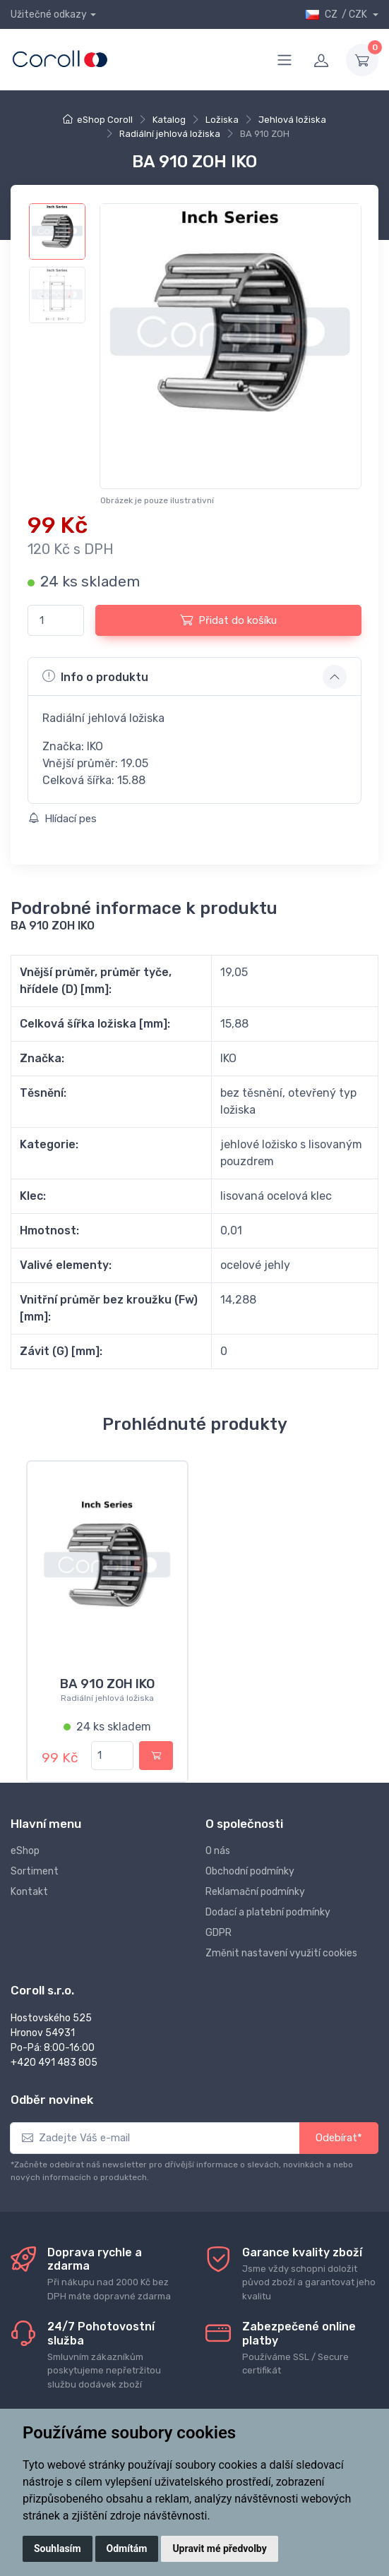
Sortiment (35, 1871)
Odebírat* (339, 2137)
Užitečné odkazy (49, 14)
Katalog (169, 119)
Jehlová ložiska (292, 119)
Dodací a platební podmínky (267, 1912)
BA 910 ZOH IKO (107, 1684)
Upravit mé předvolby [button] (219, 2548)
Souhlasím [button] (57, 2548)
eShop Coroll (105, 119)
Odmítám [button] (127, 2548)
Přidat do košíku (228, 619)
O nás (217, 1851)
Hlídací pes (62, 818)
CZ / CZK (337, 14)
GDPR (218, 1933)
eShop (25, 1851)
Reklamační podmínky (255, 1892)
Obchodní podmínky (249, 1871)
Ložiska (222, 119)
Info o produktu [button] (95, 676)
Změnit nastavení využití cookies (281, 1953)
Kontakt (29, 1892)
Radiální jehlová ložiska (169, 133)
